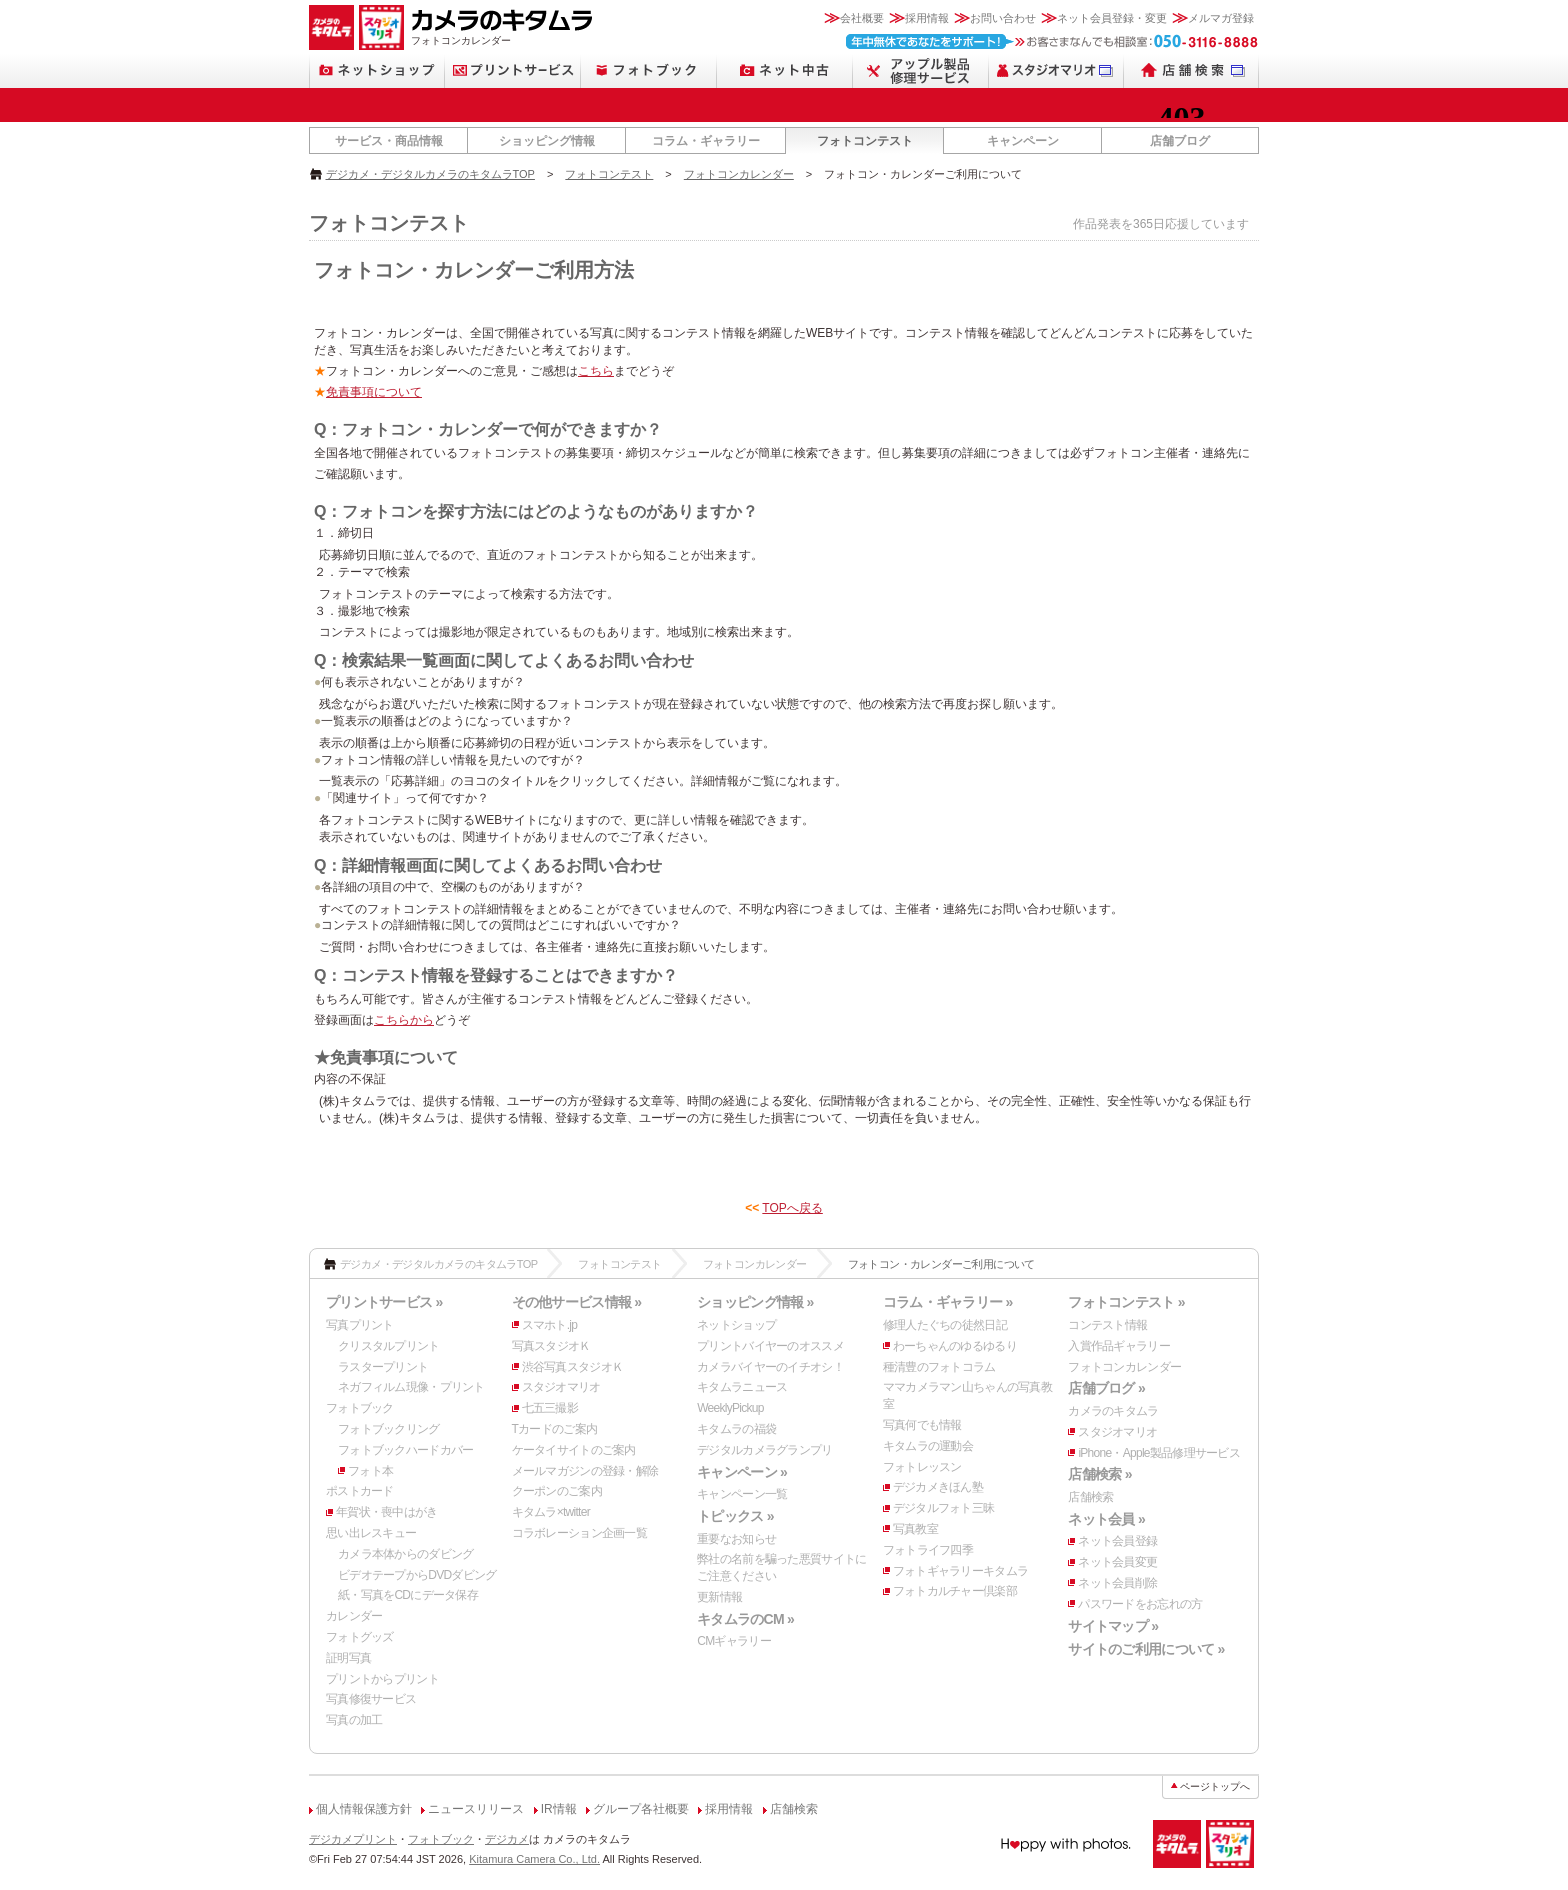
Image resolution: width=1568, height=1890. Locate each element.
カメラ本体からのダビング (405, 1554)
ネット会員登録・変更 (1112, 18)
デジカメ (507, 1839)
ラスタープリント (383, 1367)
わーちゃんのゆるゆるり (955, 1346)
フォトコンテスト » (1126, 1302)
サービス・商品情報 (389, 141)
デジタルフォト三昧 (944, 1508)
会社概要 (862, 18)
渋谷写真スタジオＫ (573, 1367)
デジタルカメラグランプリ (764, 1450)
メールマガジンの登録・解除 (585, 1471)
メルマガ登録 (1221, 18)
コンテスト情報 (1107, 1325)
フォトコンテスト (865, 141)
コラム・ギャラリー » (948, 1302)
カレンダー (354, 1616)
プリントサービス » (384, 1302)
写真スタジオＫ (551, 1346)
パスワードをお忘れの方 (1140, 1604)
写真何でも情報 (922, 1425)
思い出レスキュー (371, 1533)
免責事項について (374, 392)
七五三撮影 (550, 1408)
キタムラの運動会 (928, 1446)
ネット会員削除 (1117, 1583)
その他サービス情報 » (577, 1302)
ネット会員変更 (1117, 1562)
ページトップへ (1215, 1786)
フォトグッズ (360, 1637)
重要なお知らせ (736, 1539)
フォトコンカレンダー (739, 174)
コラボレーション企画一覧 (579, 1533)
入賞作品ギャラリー (1119, 1346)
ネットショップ (736, 1325)
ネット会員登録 (1117, 1541)
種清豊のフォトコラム (939, 1367)
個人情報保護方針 (364, 1809)
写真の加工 (354, 1720)
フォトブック (360, 1408)
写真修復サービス (371, 1699)
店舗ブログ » (1106, 1388)
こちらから (404, 1020)
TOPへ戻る (792, 1208)
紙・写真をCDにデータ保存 (408, 1595)
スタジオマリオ (561, 1387)
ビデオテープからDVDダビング (417, 1575)
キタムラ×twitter (551, 1512)
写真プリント (360, 1325)
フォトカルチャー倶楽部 (955, 1591)
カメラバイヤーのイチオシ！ (770, 1367)
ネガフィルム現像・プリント (411, 1387)
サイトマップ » (1113, 1626)
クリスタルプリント (389, 1346)
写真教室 (915, 1529)
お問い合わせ (1003, 18)
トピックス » (735, 1516)
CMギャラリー (734, 1641)
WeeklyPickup (730, 1408)
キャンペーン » (742, 1472)
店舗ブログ (1180, 141)
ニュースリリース (476, 1809)
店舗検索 (1090, 1497)
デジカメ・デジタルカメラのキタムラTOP (430, 174)
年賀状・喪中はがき (387, 1512)
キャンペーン (1023, 141)
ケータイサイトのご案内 (574, 1450)
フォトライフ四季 (928, 1550)
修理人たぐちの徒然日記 (945, 1325)
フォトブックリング (389, 1429)
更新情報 (719, 1597)
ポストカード (360, 1491)
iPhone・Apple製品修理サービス (1159, 1453)
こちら (596, 371)
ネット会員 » (1106, 1519)
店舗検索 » (1099, 1474)
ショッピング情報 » (755, 1302)
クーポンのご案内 (557, 1491)
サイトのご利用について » (1146, 1649)
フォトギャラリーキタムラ (960, 1571)
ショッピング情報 (547, 141)
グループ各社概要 (641, 1809)
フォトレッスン (922, 1467)
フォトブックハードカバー (405, 1450)
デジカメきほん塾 (938, 1487)
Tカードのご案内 (555, 1429)
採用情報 (927, 18)
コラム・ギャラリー (706, 141)
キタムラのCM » (745, 1619)
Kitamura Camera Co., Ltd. (534, 1859)
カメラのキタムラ (1113, 1411)
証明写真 (348, 1658)
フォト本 (370, 1471)
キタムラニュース (742, 1387)
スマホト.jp (550, 1325)
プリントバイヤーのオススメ (770, 1346)
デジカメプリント (353, 1839)
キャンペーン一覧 (742, 1494)
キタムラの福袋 (736, 1429)
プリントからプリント (382, 1679)
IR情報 (559, 1809)
